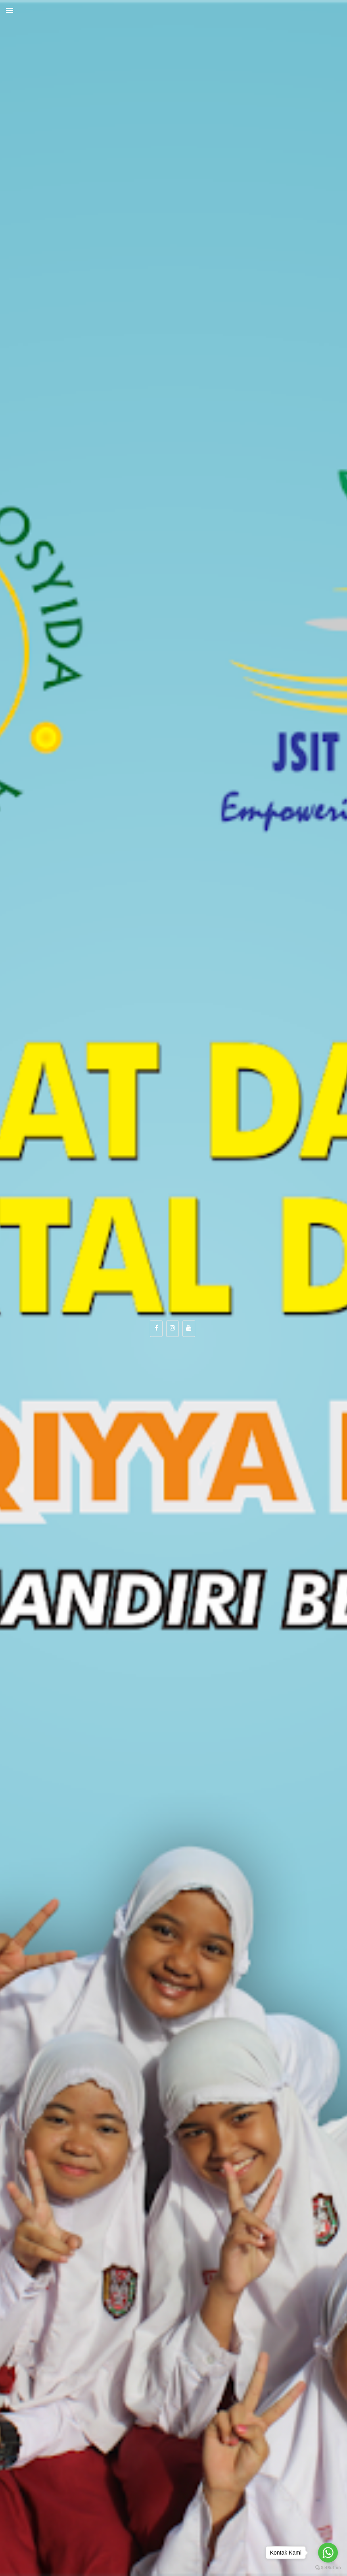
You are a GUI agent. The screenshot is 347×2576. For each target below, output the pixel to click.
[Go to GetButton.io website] (328, 2567)
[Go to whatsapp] (328, 2553)
